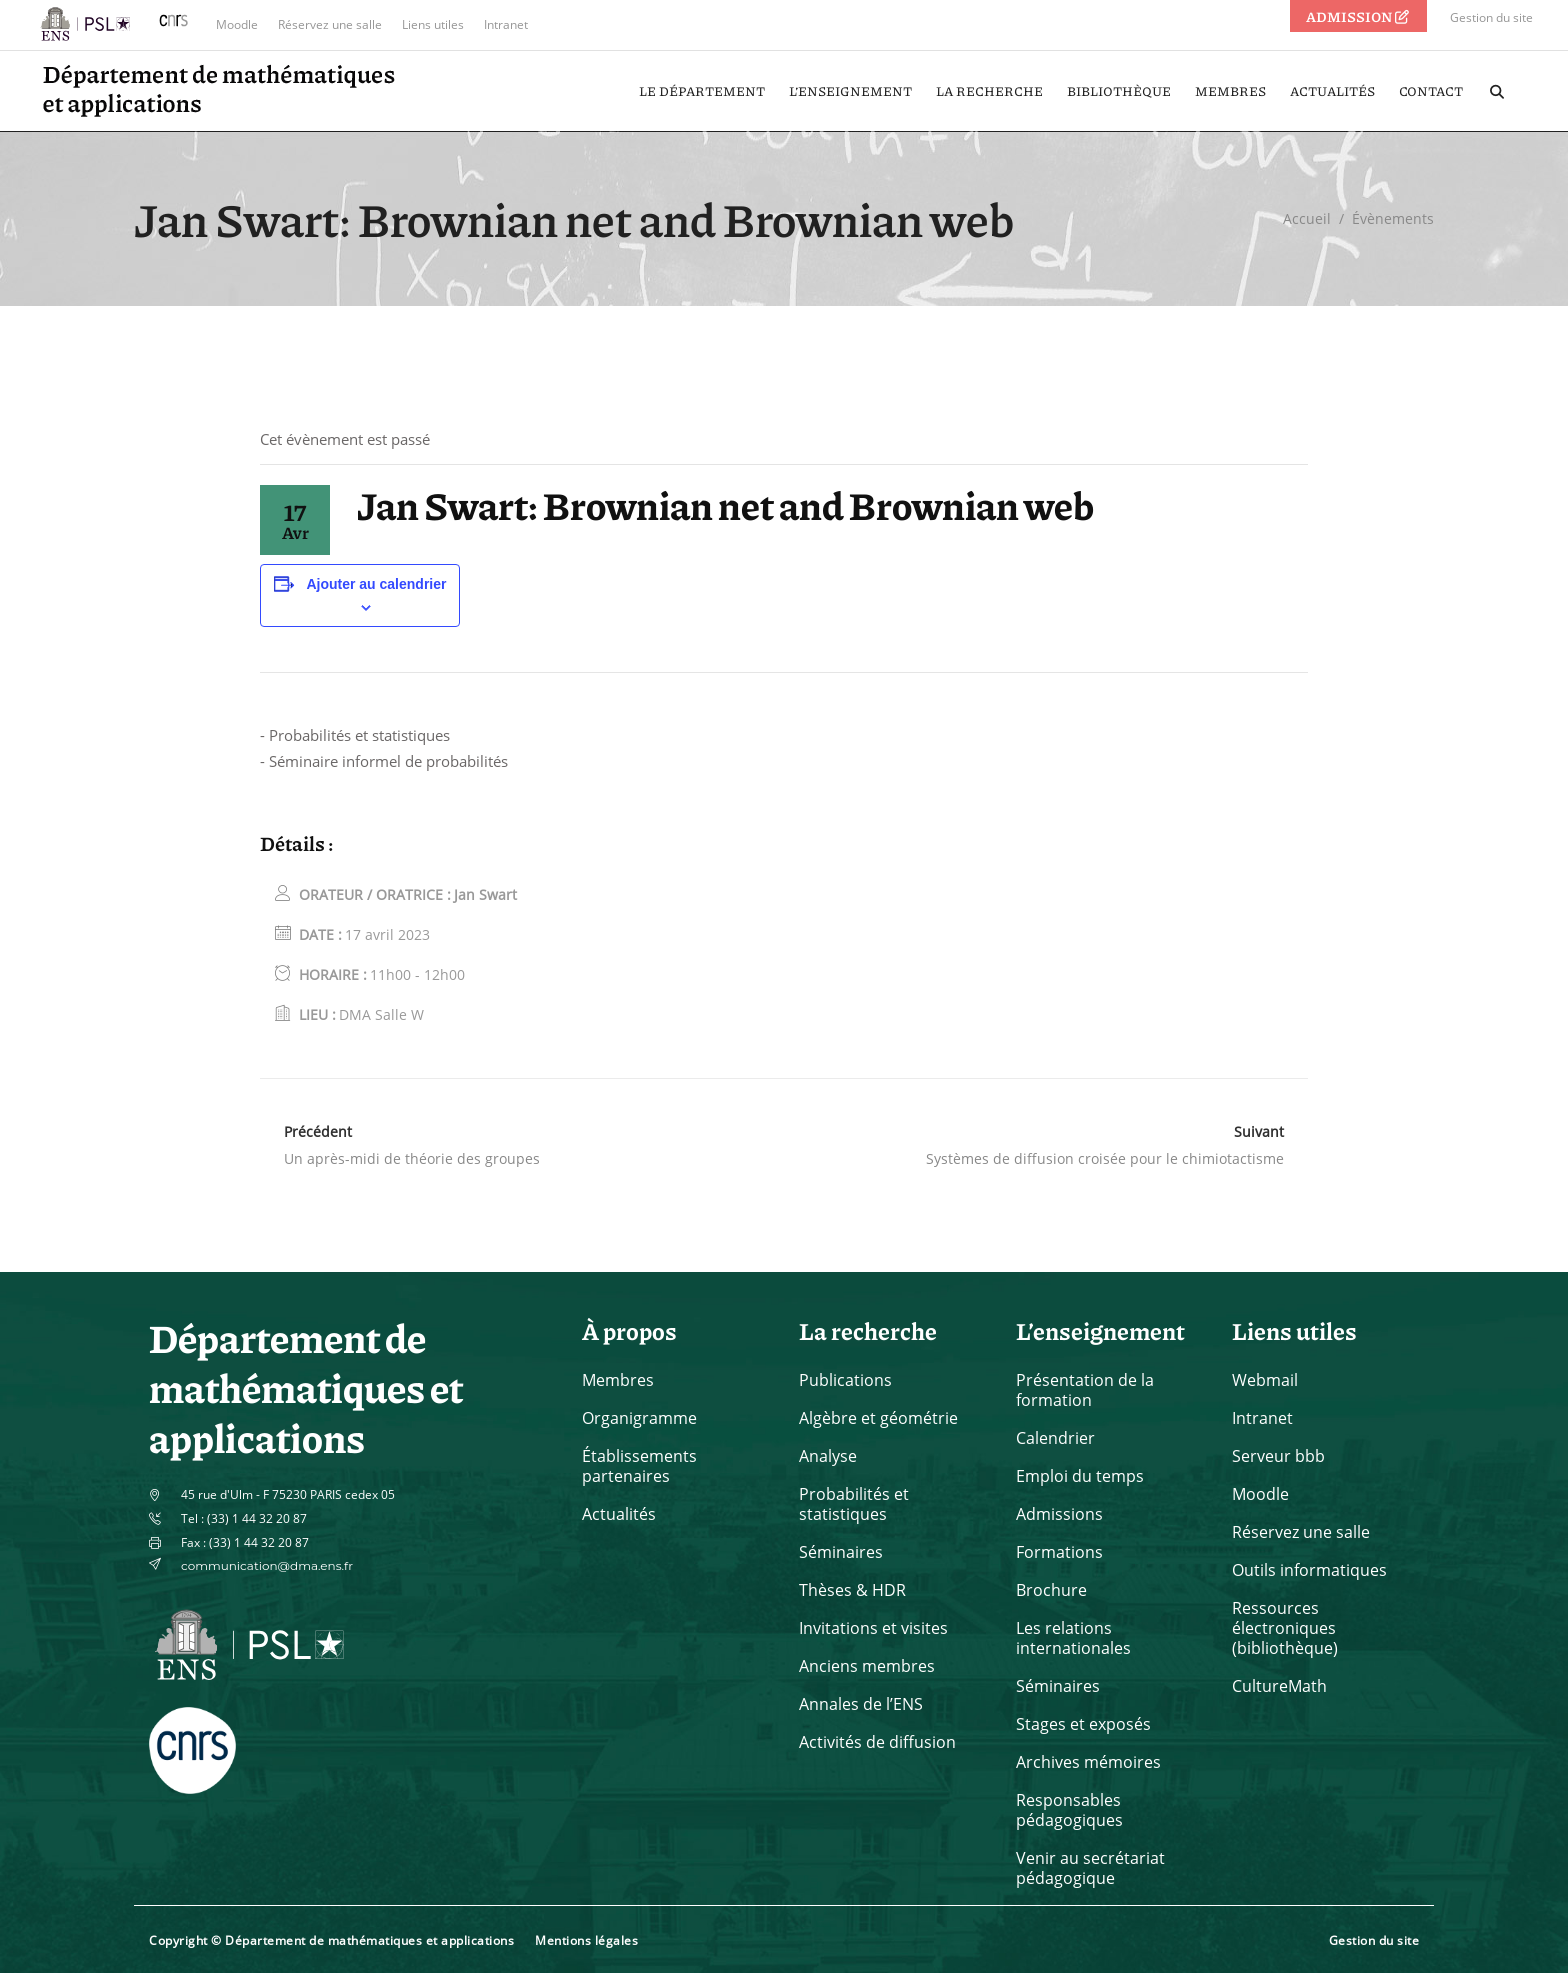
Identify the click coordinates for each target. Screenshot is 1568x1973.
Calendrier (1055, 1438)
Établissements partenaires (639, 1466)
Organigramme (639, 1418)
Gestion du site (1491, 17)
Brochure (1051, 1590)
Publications (845, 1380)
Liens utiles (433, 24)
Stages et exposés (1083, 1724)
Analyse (828, 1456)
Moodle (237, 24)
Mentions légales (586, 1940)
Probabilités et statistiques (854, 1504)
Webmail (1265, 1380)
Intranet (506, 24)
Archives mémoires (1088, 1762)
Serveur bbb (1278, 1456)
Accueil (1307, 218)
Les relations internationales (1073, 1638)
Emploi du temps (1080, 1476)
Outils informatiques (1309, 1570)
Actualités (619, 1514)
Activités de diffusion (877, 1742)
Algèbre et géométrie (878, 1418)
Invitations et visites (873, 1628)
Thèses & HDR (852, 1590)
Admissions (1059, 1514)
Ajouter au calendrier (376, 584)
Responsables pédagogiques (1069, 1810)
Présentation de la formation (1085, 1390)
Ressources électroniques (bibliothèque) (1285, 1628)
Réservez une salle (330, 24)
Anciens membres (867, 1666)
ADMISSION (1359, 16)
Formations (1059, 1552)
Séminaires (841, 1552)
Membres (618, 1380)
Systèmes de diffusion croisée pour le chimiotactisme (1105, 1158)
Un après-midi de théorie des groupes (412, 1158)
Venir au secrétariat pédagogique (1090, 1868)
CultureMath (1279, 1686)
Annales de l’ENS (861, 1704)
